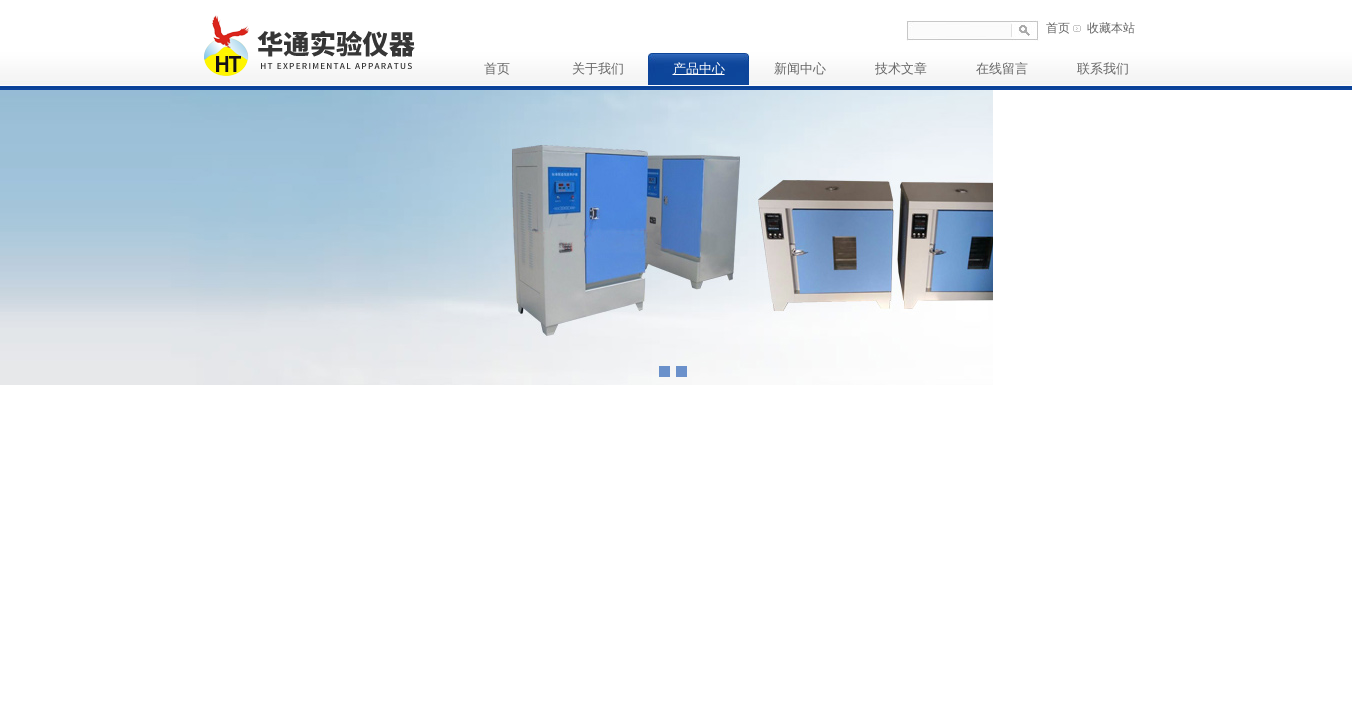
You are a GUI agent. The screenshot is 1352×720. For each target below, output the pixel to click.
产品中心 (699, 68)
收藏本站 (1111, 28)
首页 (1058, 28)
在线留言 (1002, 68)
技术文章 (901, 68)
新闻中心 (800, 68)
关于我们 (598, 68)
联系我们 (1103, 68)
